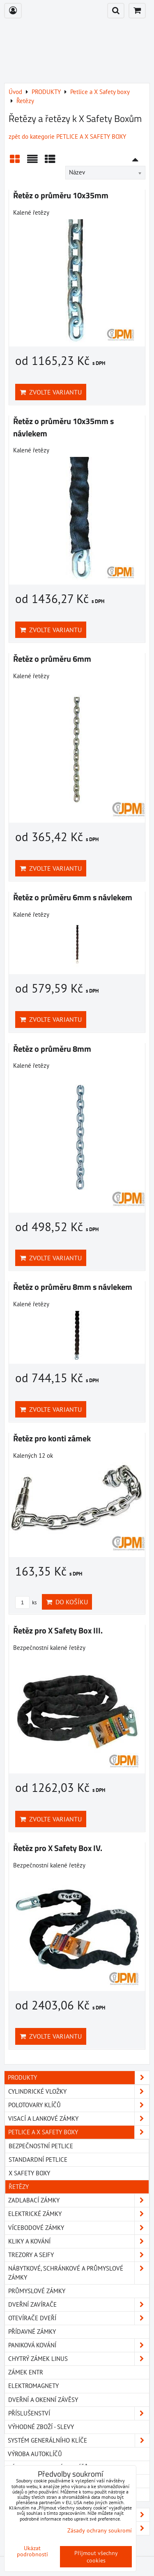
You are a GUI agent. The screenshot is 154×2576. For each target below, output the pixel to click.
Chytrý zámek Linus (78, 2358)
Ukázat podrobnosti (32, 2551)
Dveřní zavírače (78, 2304)
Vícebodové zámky (78, 2227)
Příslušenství (78, 2413)
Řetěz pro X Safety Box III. (58, 1630)
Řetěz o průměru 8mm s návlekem (72, 1287)
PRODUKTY (78, 2077)
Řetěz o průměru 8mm (52, 1049)
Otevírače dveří (78, 2318)
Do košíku (67, 1602)
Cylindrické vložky (78, 2091)
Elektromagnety (33, 2386)
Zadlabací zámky (78, 2200)
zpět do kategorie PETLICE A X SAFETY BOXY (67, 136)
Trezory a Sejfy (78, 2255)
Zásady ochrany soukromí (99, 2530)
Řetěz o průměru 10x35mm (60, 195)
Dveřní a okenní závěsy (43, 2400)
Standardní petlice (38, 2159)
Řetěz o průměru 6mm (52, 659)
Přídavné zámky (32, 2331)
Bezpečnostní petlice (41, 2146)
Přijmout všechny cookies (96, 2556)
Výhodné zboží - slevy (41, 2427)
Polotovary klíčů (78, 2105)
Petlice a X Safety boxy (78, 2132)
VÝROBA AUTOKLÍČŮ (35, 2454)
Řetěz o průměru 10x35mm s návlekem (63, 427)
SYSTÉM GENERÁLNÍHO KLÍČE (78, 2440)
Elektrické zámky (78, 2213)
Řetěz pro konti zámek (52, 1438)
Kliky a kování (78, 2241)
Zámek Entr (25, 2372)
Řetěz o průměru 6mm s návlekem (72, 897)
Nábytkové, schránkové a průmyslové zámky (78, 2273)
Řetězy (19, 2187)
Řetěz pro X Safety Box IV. (57, 1848)
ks (26, 1602)
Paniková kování (78, 2345)
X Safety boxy (29, 2173)
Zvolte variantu (51, 392)
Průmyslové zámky (36, 2291)
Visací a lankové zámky (78, 2118)
